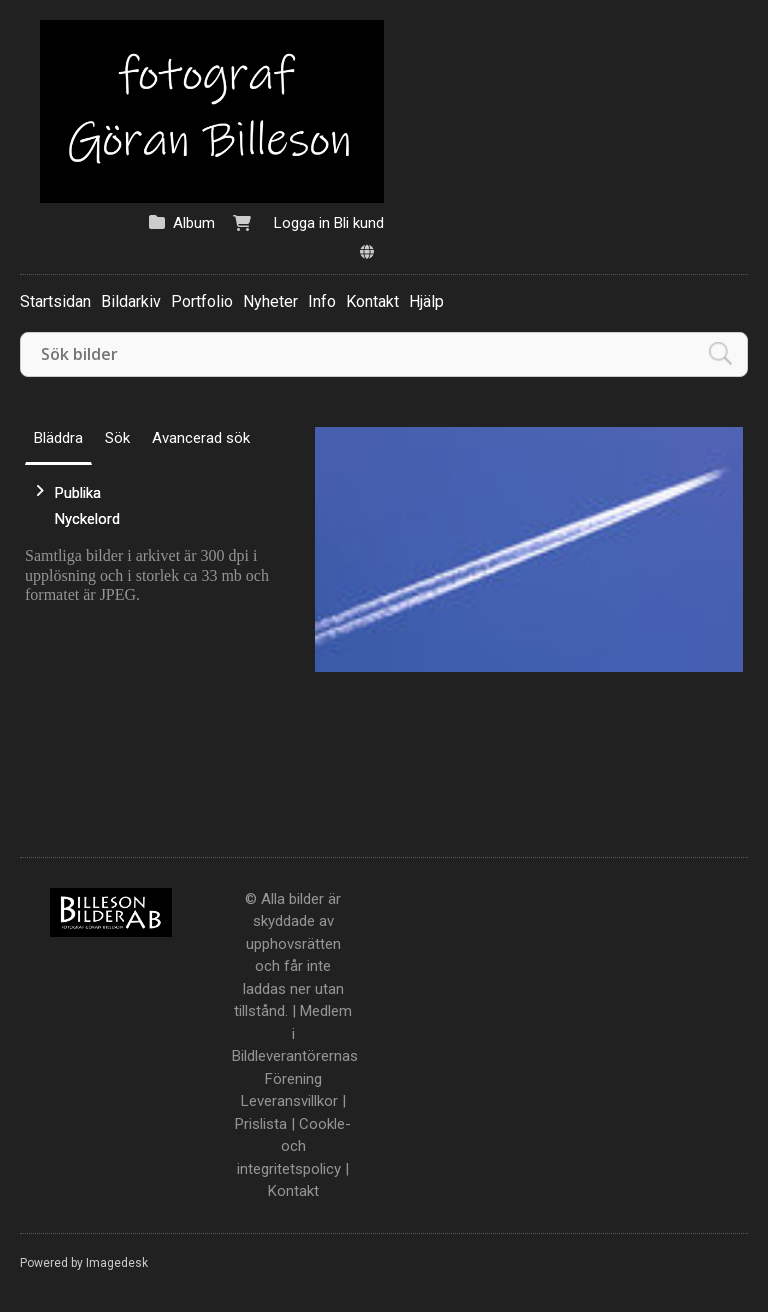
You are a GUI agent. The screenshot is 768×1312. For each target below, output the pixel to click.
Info (322, 301)
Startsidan (55, 301)
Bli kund (359, 223)
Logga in (302, 223)
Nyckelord (87, 519)
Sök (117, 438)
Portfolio (202, 301)
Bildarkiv (131, 301)
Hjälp (426, 301)
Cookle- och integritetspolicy (294, 1146)
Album (194, 223)
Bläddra (58, 438)
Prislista (261, 1124)
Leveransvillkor (289, 1101)
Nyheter (270, 301)
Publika (78, 493)
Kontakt (372, 301)
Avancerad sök (201, 438)
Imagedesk (117, 1263)
